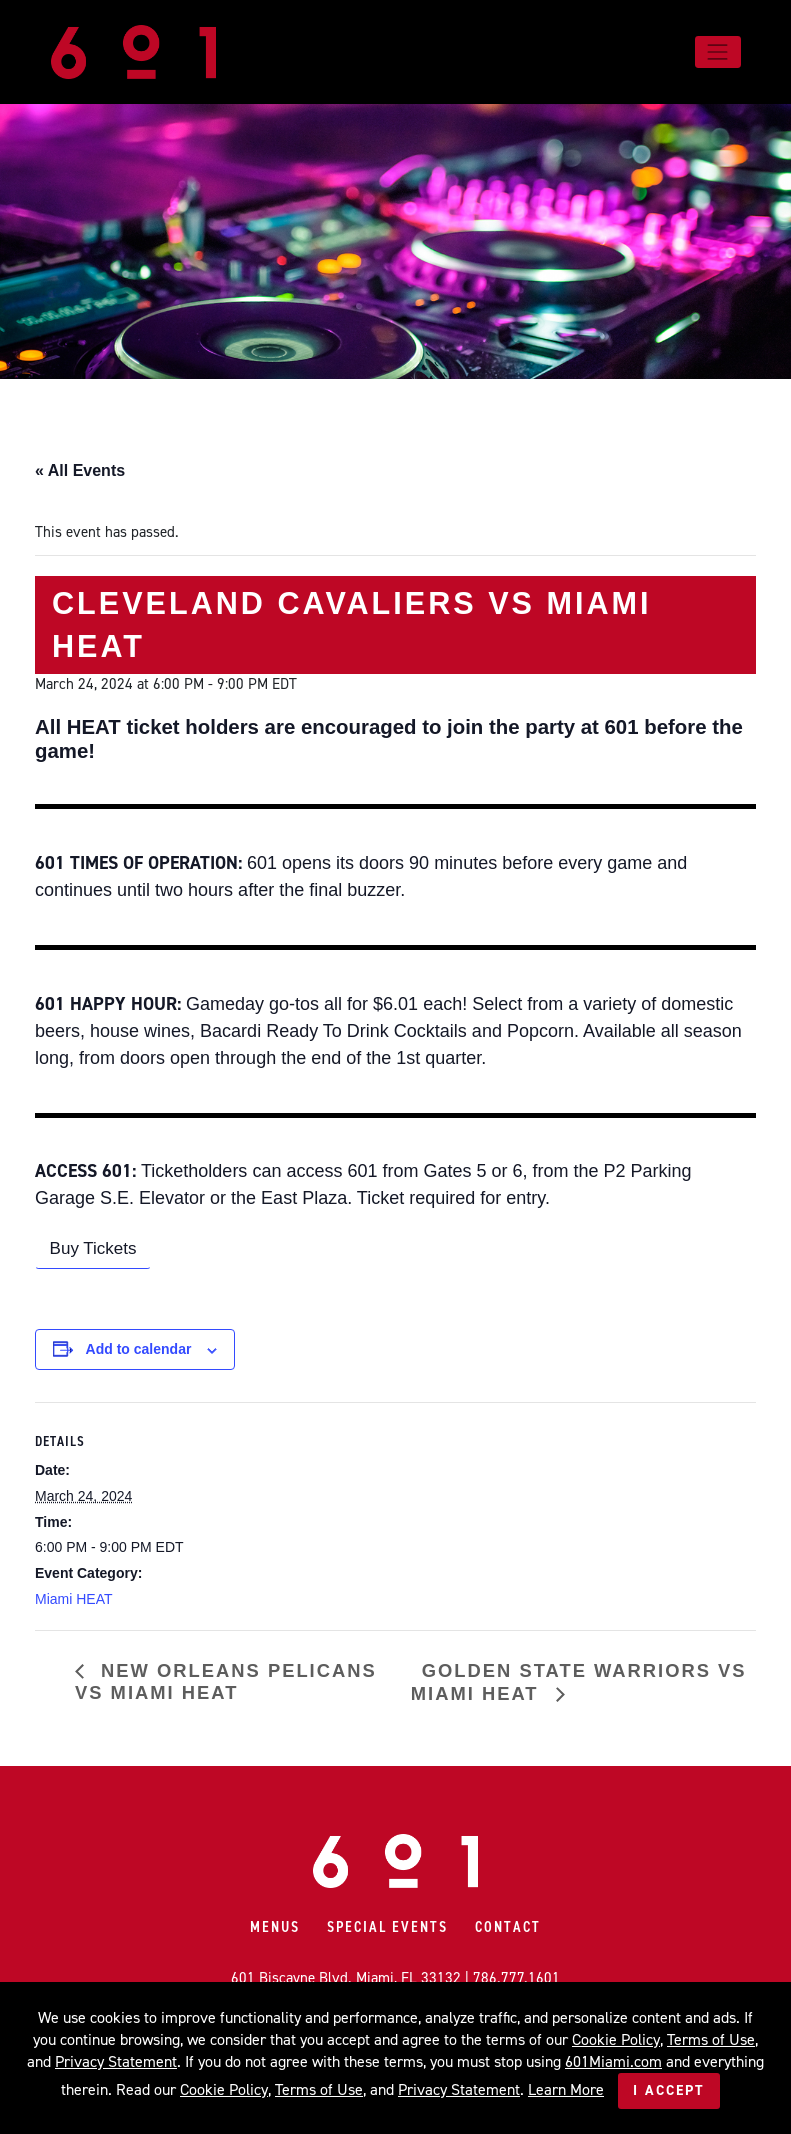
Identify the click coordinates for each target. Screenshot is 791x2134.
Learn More (566, 2089)
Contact (508, 1927)
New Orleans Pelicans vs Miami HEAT (226, 1681)
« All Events (80, 470)
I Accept (669, 2090)
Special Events (387, 1927)
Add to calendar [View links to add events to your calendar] (139, 1349)
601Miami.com (613, 2061)
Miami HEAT (74, 1599)
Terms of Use (711, 2039)
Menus (275, 1927)
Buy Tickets (93, 1248)
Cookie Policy (616, 2039)
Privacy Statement (116, 2061)
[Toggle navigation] (718, 52)
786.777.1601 (516, 1978)
